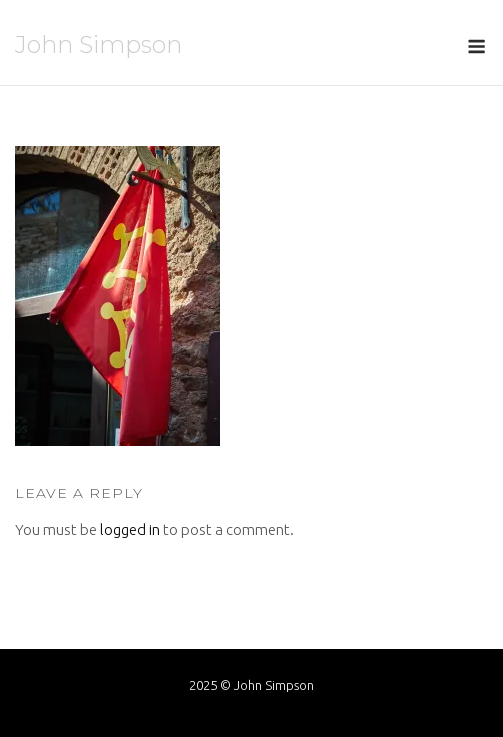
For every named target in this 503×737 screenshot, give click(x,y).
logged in (130, 529)
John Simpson (98, 44)
